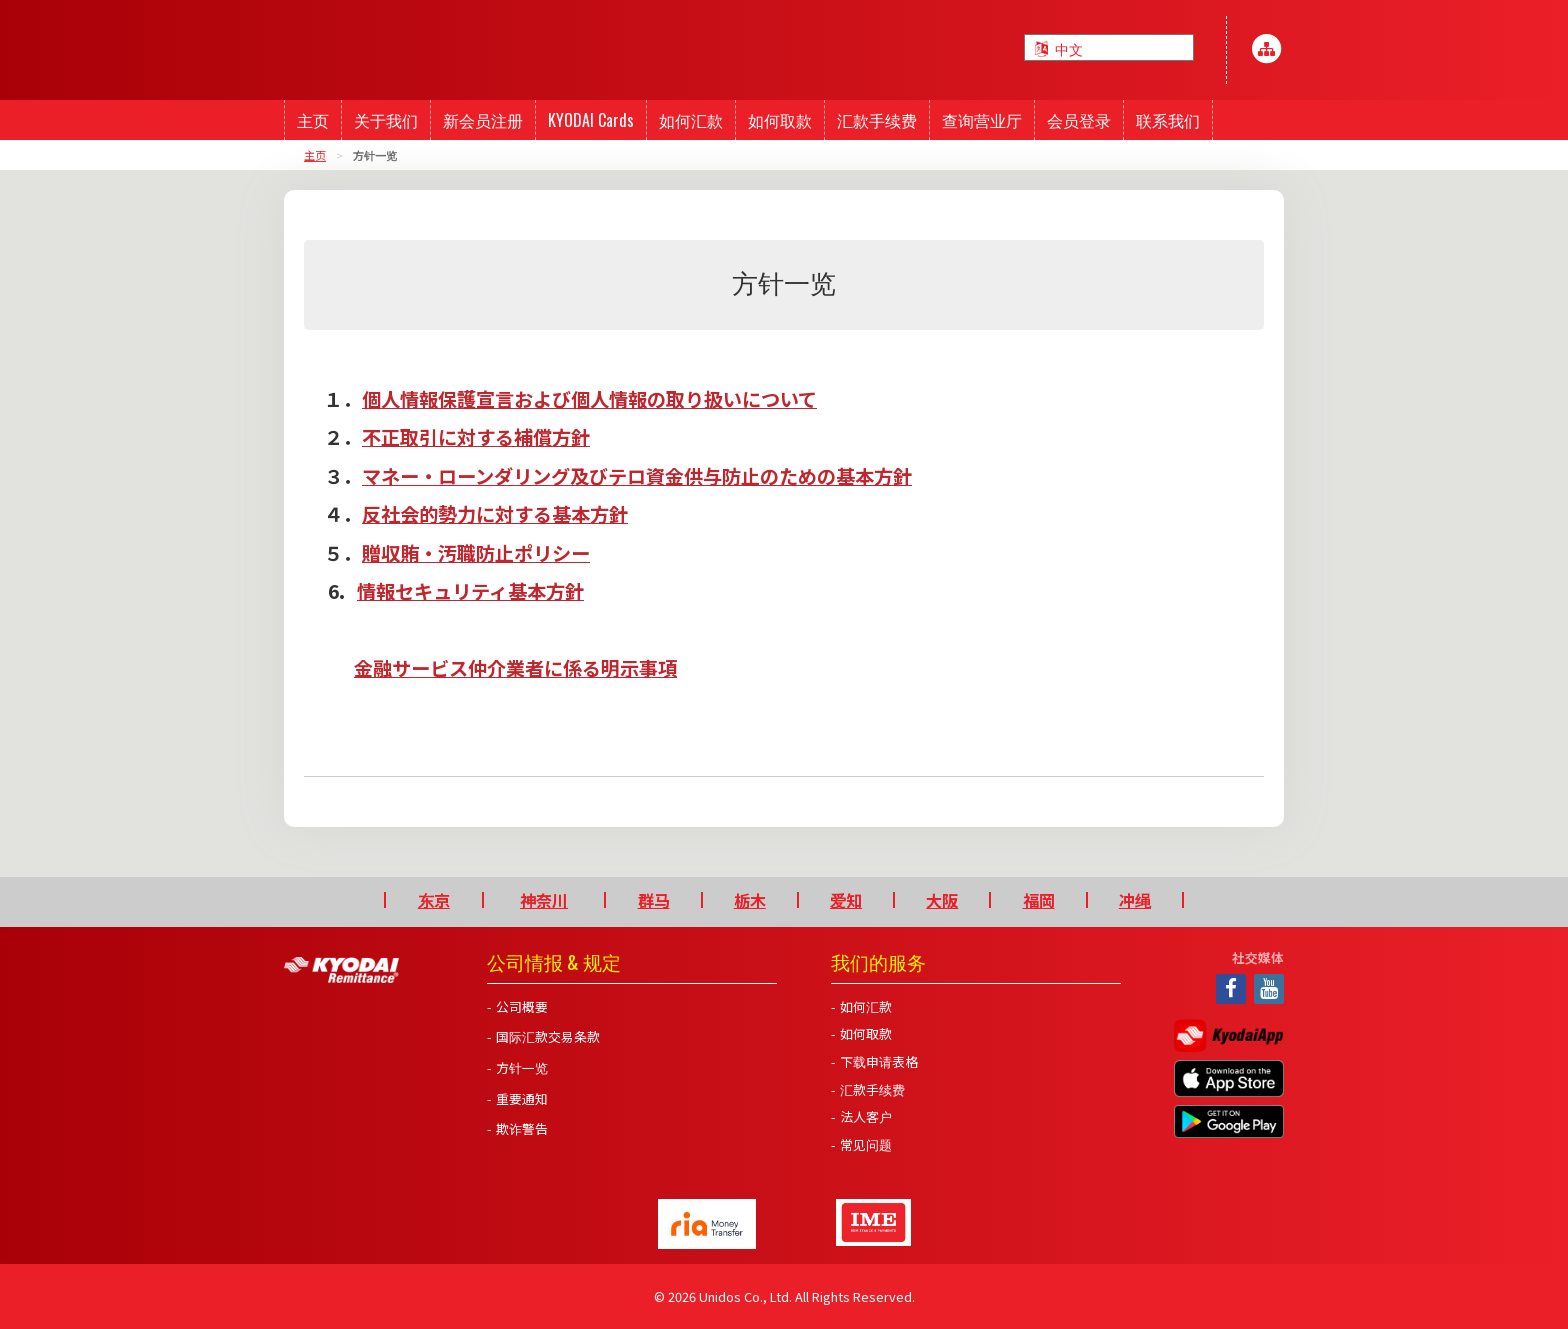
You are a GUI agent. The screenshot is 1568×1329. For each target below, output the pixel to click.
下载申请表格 (879, 1061)
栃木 (750, 900)
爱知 (846, 900)
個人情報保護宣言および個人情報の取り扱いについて (589, 399)
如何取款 (866, 1033)
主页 (315, 155)
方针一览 (522, 1067)
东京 (434, 900)
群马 (654, 900)
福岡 (1039, 900)
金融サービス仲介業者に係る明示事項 (515, 668)
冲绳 (1135, 900)
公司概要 (522, 1006)
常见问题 (866, 1144)
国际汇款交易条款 (548, 1036)
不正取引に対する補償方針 (476, 437)
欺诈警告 (522, 1128)
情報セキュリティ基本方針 (470, 591)
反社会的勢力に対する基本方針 (495, 514)
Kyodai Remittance (341, 970)
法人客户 (866, 1116)
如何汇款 (866, 1006)
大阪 (942, 900)
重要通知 (522, 1098)
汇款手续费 (872, 1089)
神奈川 (544, 900)
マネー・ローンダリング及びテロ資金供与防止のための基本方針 (637, 476)
